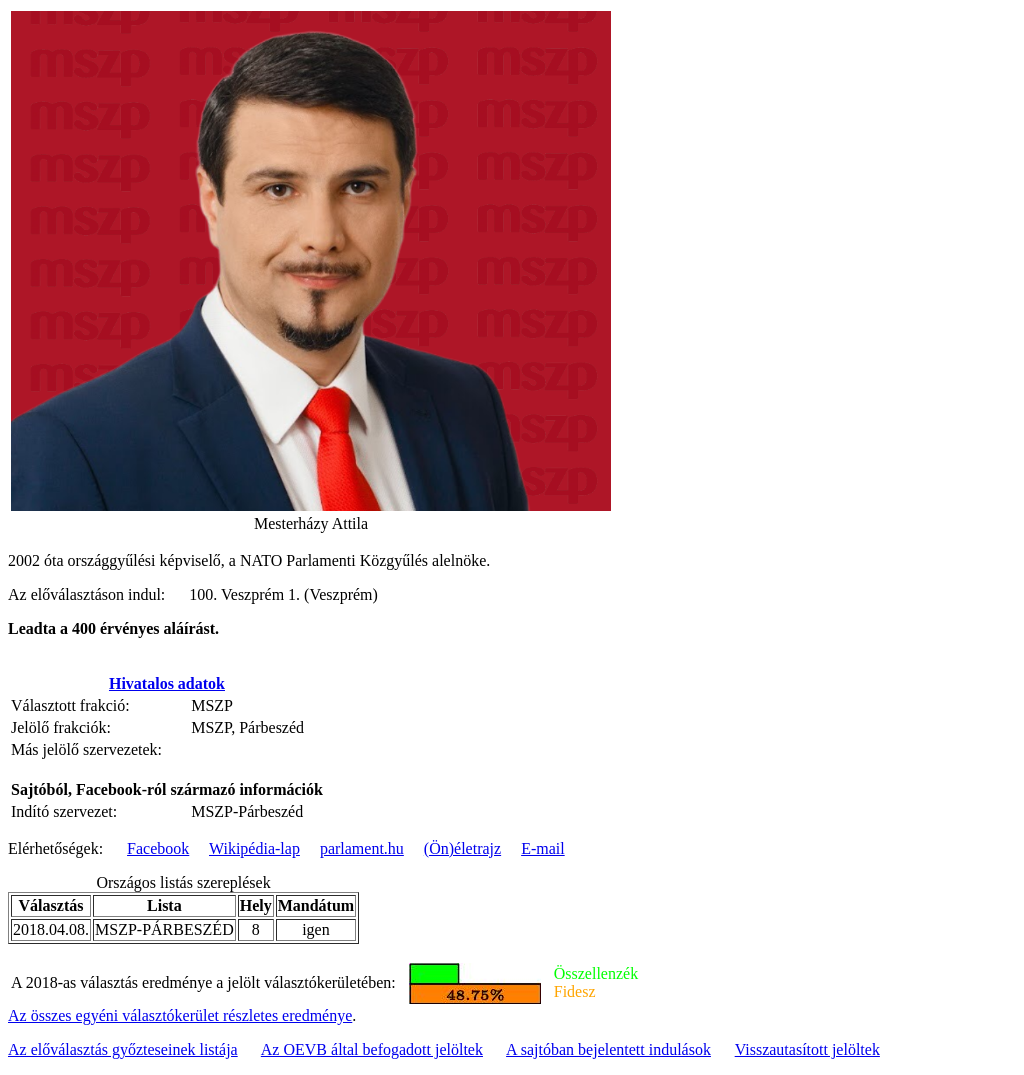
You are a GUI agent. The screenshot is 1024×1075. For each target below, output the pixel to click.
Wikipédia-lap (254, 848)
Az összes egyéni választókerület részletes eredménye (180, 1015)
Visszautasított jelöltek (807, 1049)
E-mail (543, 848)
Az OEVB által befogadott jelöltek (372, 1049)
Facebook (158, 848)
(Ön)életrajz (462, 848)
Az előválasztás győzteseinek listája (123, 1049)
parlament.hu (362, 848)
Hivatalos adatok (167, 683)
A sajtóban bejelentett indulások (608, 1049)
